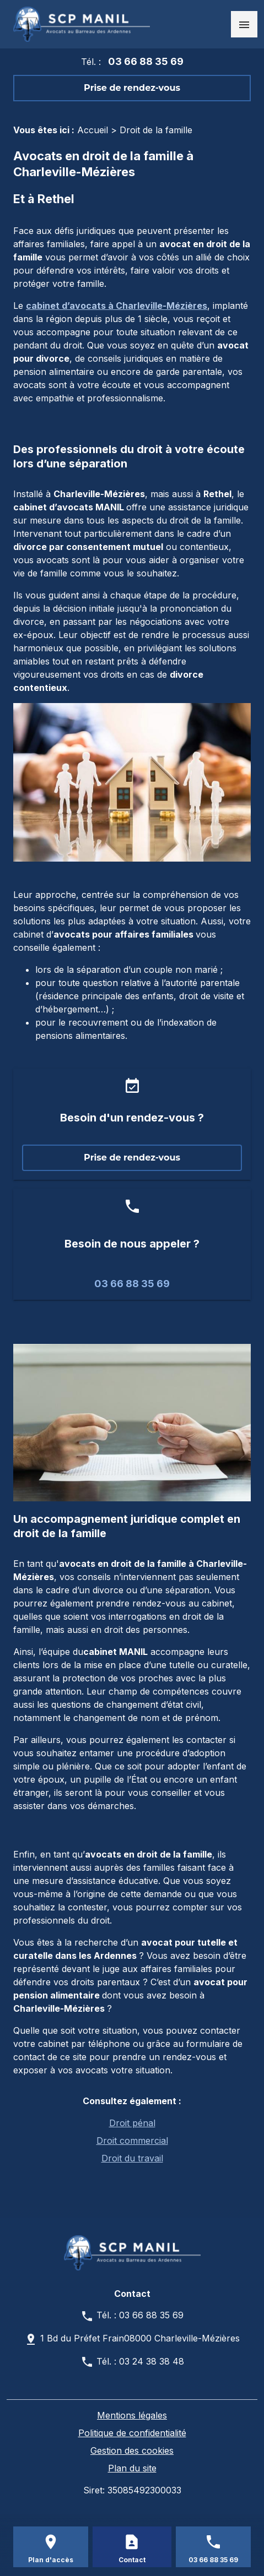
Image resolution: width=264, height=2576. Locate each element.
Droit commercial (132, 2140)
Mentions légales (132, 2415)
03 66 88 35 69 (146, 61)
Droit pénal (132, 2122)
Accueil (92, 129)
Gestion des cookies (132, 2450)
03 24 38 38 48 (151, 2361)
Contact (132, 2560)
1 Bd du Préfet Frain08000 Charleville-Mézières (140, 2338)
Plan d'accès (50, 2560)
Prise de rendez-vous (132, 88)
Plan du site (132, 2468)
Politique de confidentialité (132, 2432)
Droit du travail (132, 2158)
